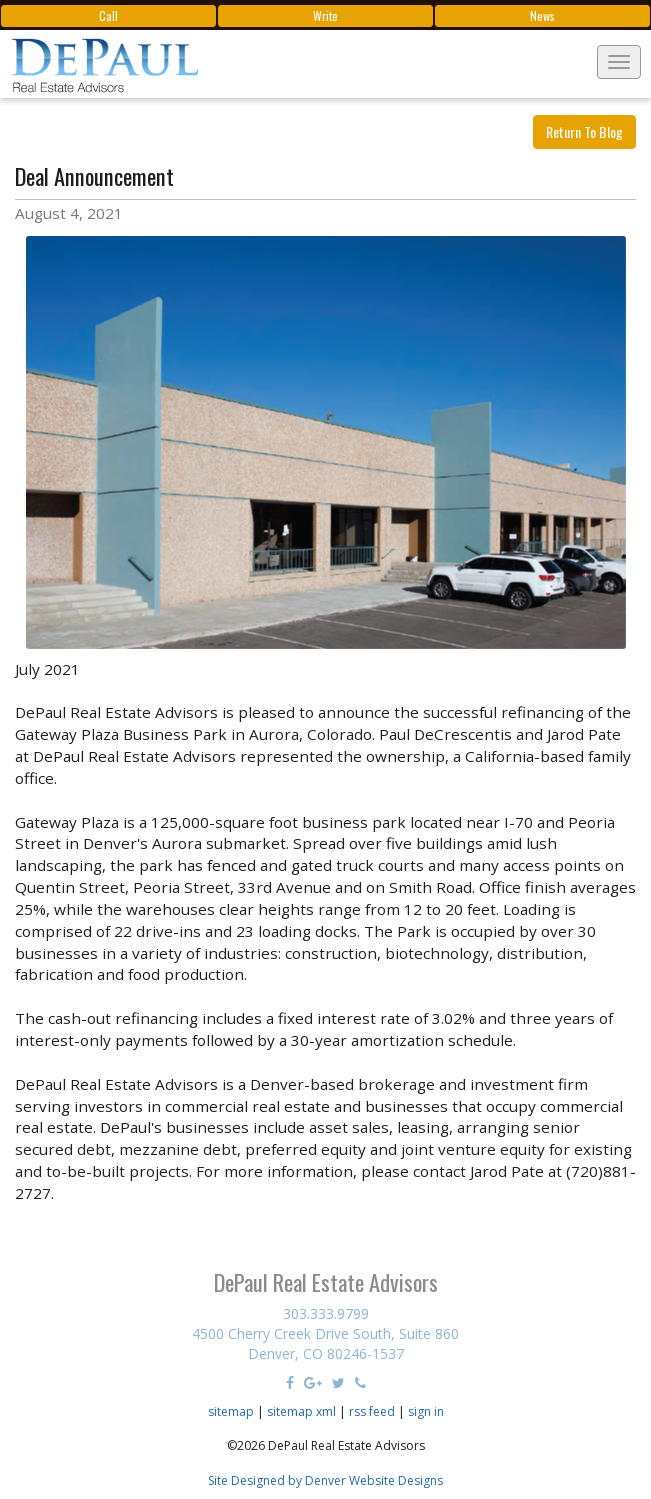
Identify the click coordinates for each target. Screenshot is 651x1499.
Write (325, 15)
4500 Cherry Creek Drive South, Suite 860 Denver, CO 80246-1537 (325, 1343)
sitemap (231, 1411)
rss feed (372, 1411)
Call (108, 15)
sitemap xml (301, 1411)
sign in (426, 1411)
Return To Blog (584, 131)
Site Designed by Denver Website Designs (325, 1480)
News (542, 15)
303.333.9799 (326, 1313)
